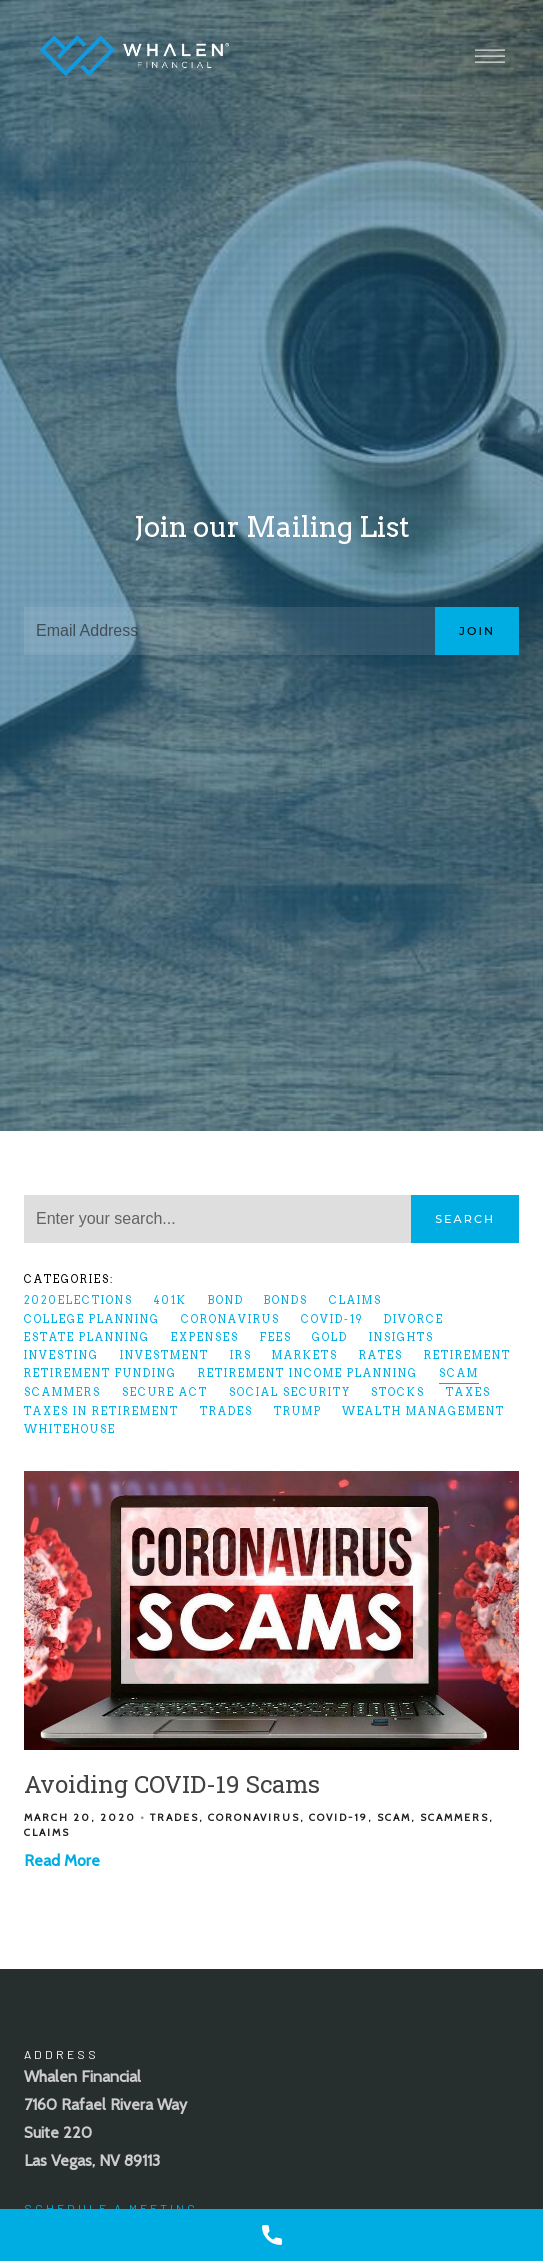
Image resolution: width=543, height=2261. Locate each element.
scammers (62, 1392)
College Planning (92, 1319)
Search (465, 1219)
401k (170, 1300)
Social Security (290, 1392)
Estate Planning (87, 1337)
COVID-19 (332, 1319)
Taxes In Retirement (101, 1411)
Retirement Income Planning (308, 1373)
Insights (401, 1337)
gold (330, 1337)
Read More (62, 1860)
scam (459, 1373)
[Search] (217, 1219)
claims (355, 1300)
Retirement (467, 1355)
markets (305, 1355)
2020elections (78, 1300)
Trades (226, 1411)
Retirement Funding (100, 1373)
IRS (241, 1355)
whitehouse (70, 1429)
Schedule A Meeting (111, 2208)
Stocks (398, 1392)
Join (477, 631)
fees (276, 1337)
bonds (286, 1300)
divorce (414, 1319)
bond (226, 1300)
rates (381, 1355)
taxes (468, 1392)
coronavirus (230, 1319)
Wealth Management (423, 1411)
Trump (298, 1411)
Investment (164, 1355)
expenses (205, 1337)
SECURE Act (165, 1392)
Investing (61, 1355)
